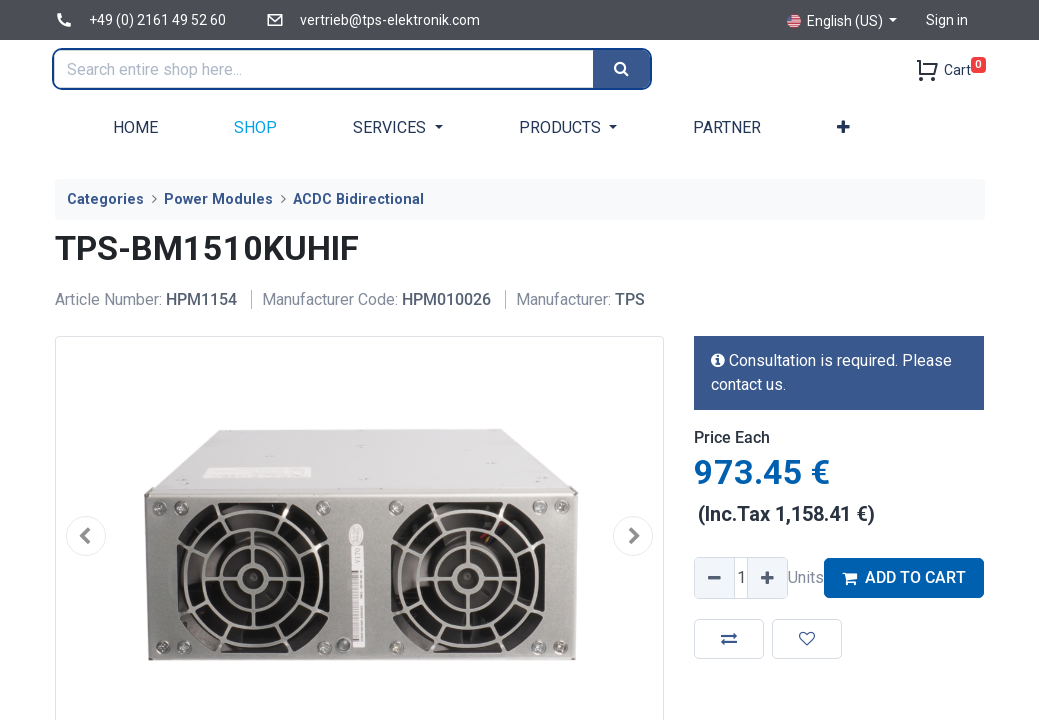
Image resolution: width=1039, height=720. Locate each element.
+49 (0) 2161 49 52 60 (157, 20)
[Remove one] (715, 578)
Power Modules (218, 199)
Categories (105, 199)
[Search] (624, 69)
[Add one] (767, 578)
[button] (843, 127)
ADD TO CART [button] (904, 577)
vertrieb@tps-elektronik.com (390, 20)
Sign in (947, 20)
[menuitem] (135, 127)
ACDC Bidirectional (358, 199)
